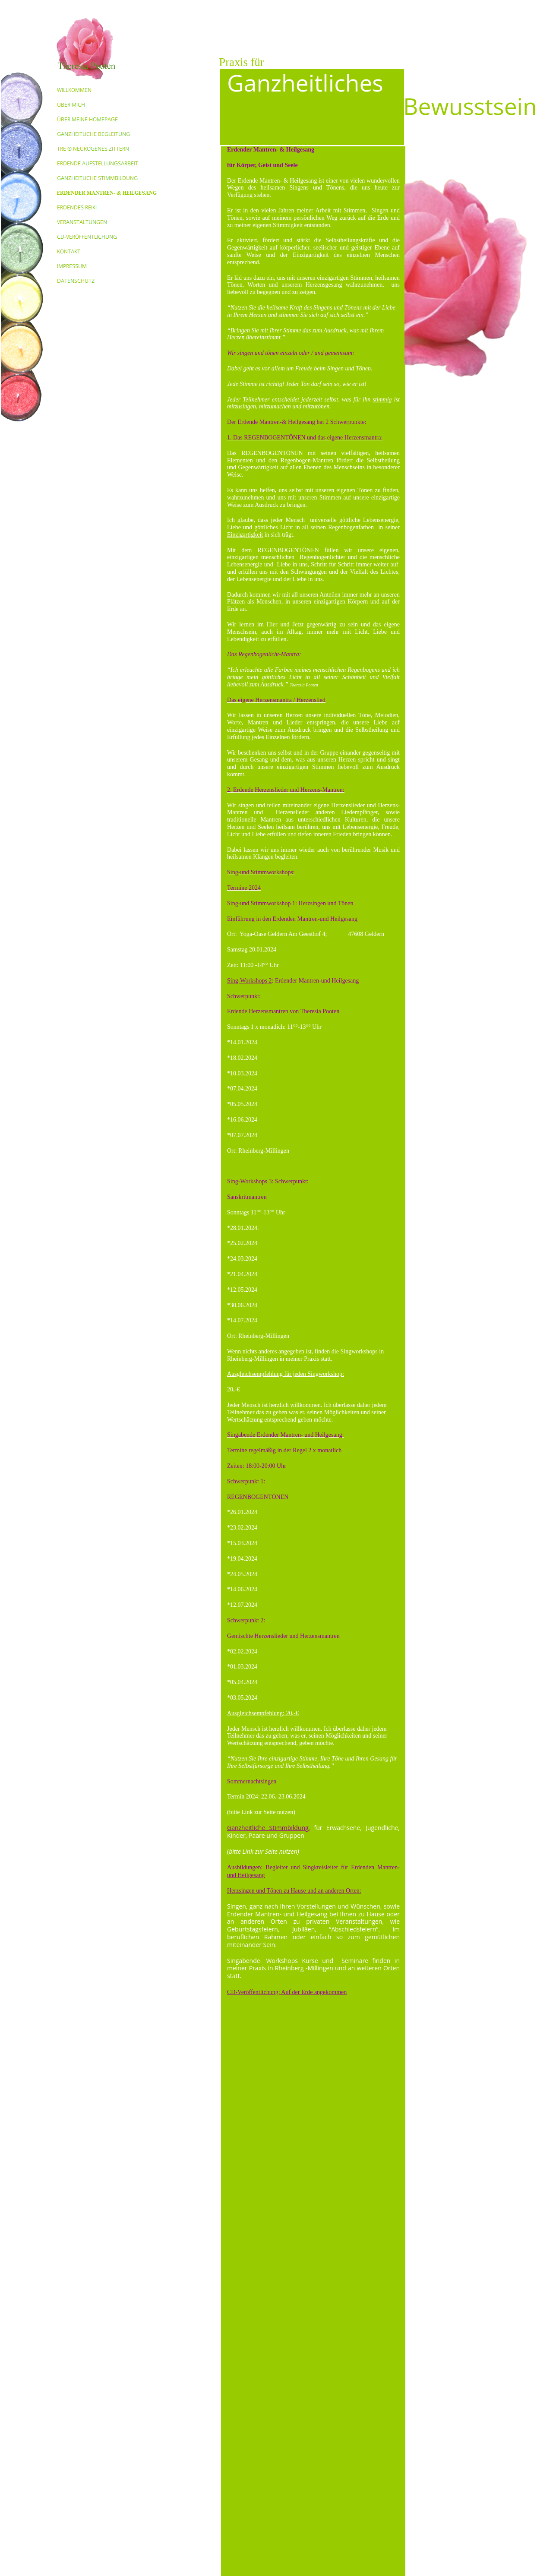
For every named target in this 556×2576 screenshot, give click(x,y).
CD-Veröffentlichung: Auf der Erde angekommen (287, 1992)
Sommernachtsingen (251, 1781)
